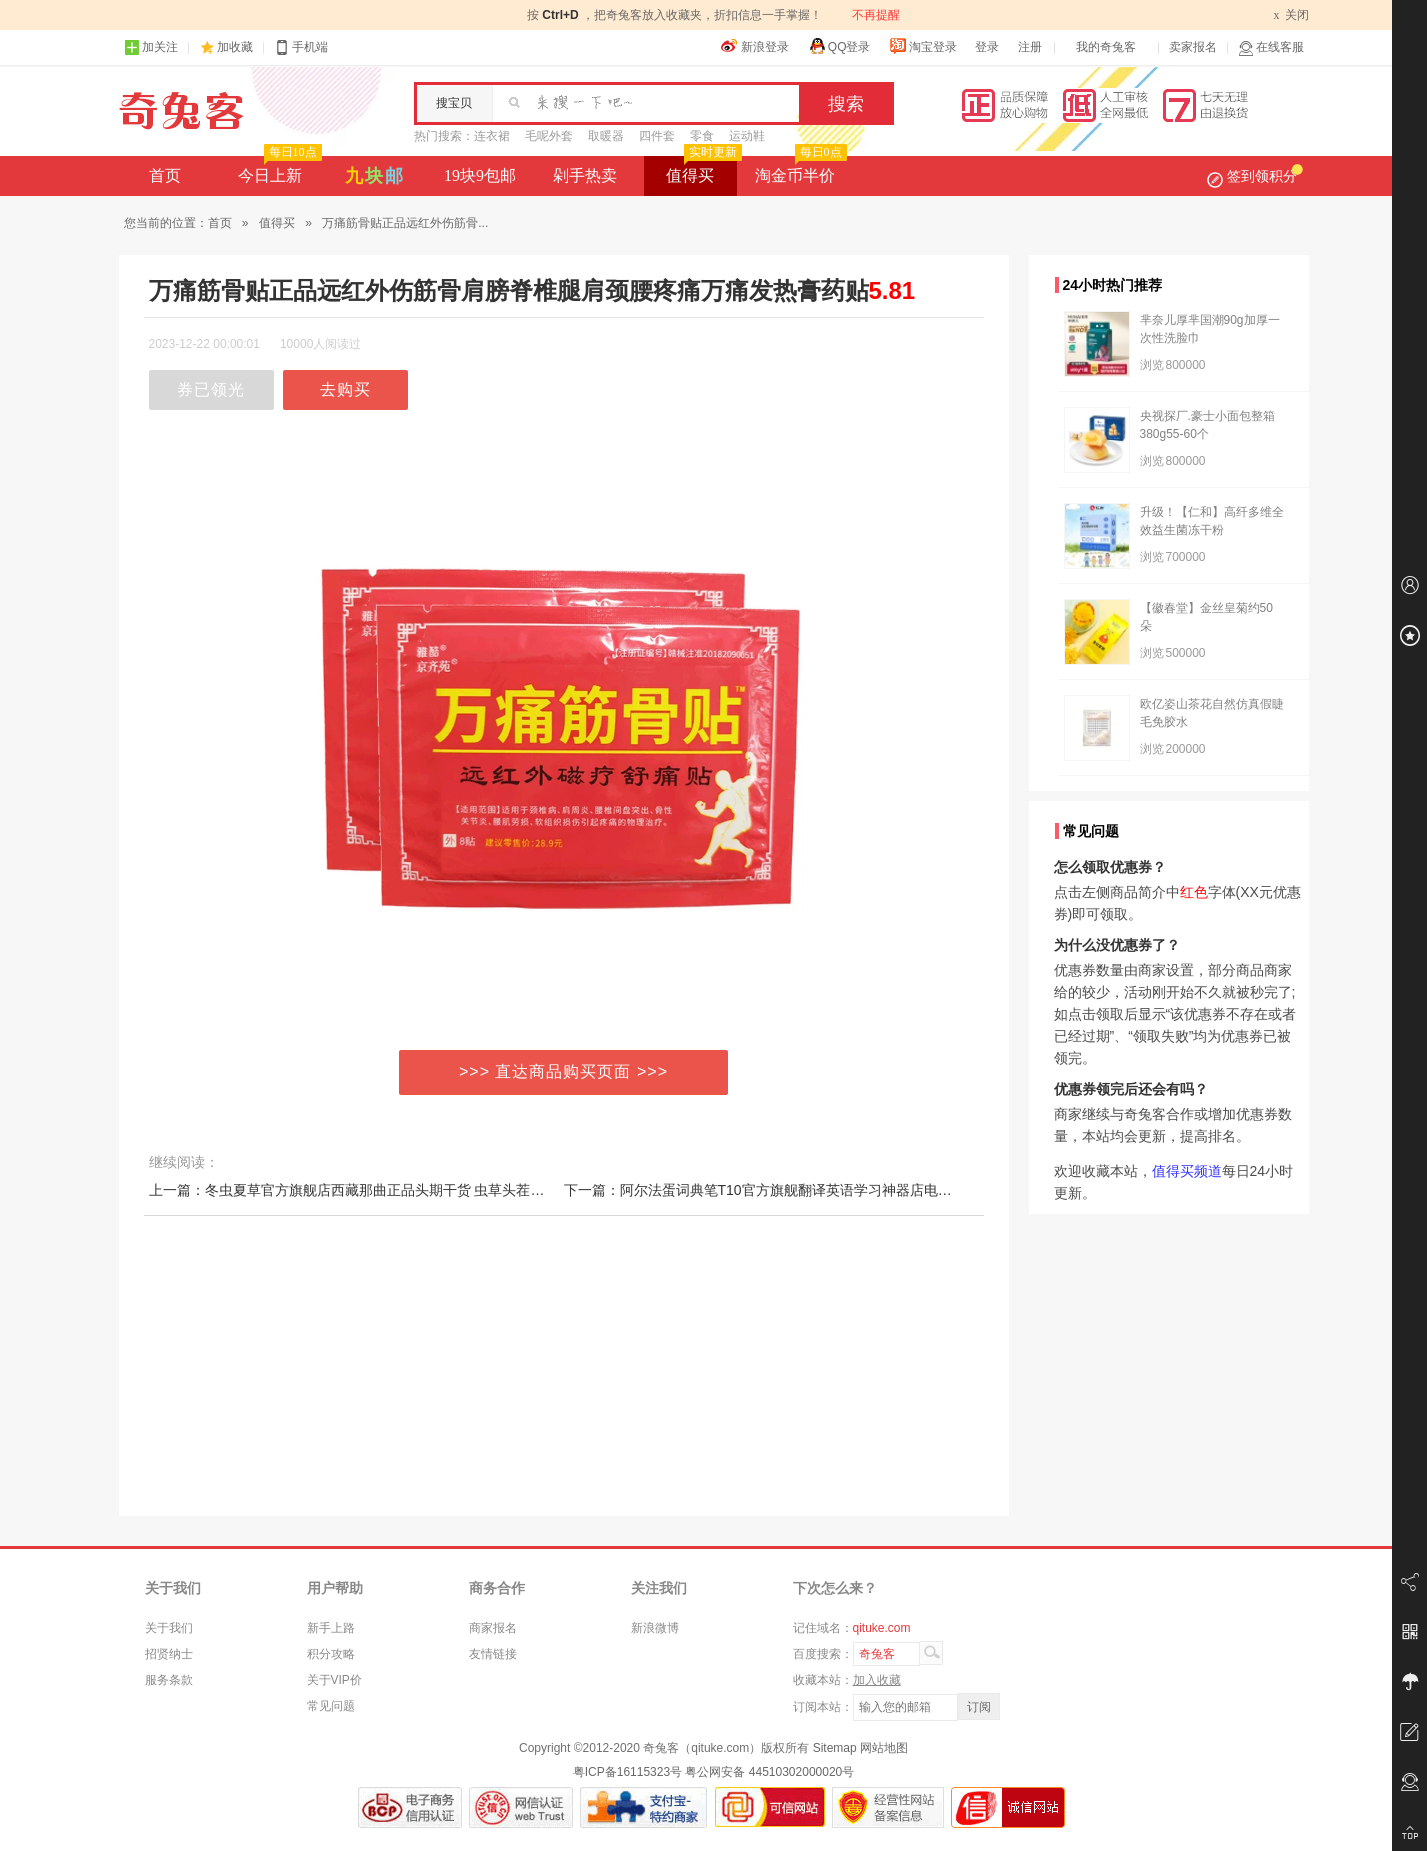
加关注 (151, 47)
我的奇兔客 (1106, 47)
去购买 (345, 389)
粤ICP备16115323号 (627, 1772)
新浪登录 (755, 46)
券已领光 (211, 389)
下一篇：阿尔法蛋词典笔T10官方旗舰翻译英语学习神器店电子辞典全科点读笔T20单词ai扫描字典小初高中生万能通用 (929, 1190)
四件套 (657, 136)
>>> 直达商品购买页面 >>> (563, 1071)
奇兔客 (181, 111)
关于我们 (169, 1628)
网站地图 (884, 1748)
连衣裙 (492, 136)
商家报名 (493, 1628)
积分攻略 (331, 1654)
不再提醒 (876, 15)
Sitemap (835, 1748)
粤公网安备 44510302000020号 (769, 1772)
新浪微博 (655, 1628)
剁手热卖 (585, 175)
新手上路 (331, 1628)
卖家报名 (1193, 47)
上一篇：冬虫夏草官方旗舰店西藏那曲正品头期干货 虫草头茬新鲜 (354, 1190)
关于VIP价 (334, 1680)
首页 (165, 175)
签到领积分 (1255, 176)
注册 (1030, 47)
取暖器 (606, 136)
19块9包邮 (480, 175)
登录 (987, 47)
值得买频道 (1187, 1171)
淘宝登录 (923, 46)
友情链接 (493, 1654)
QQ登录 (839, 46)
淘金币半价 (798, 170)
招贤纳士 (169, 1654)
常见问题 (331, 1706)
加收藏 (235, 47)
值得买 (701, 170)
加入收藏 (877, 1680)
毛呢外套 (549, 136)
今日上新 (277, 170)
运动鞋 (747, 136)
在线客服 (1271, 47)
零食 (702, 136)
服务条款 (169, 1680)
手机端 (301, 47)
